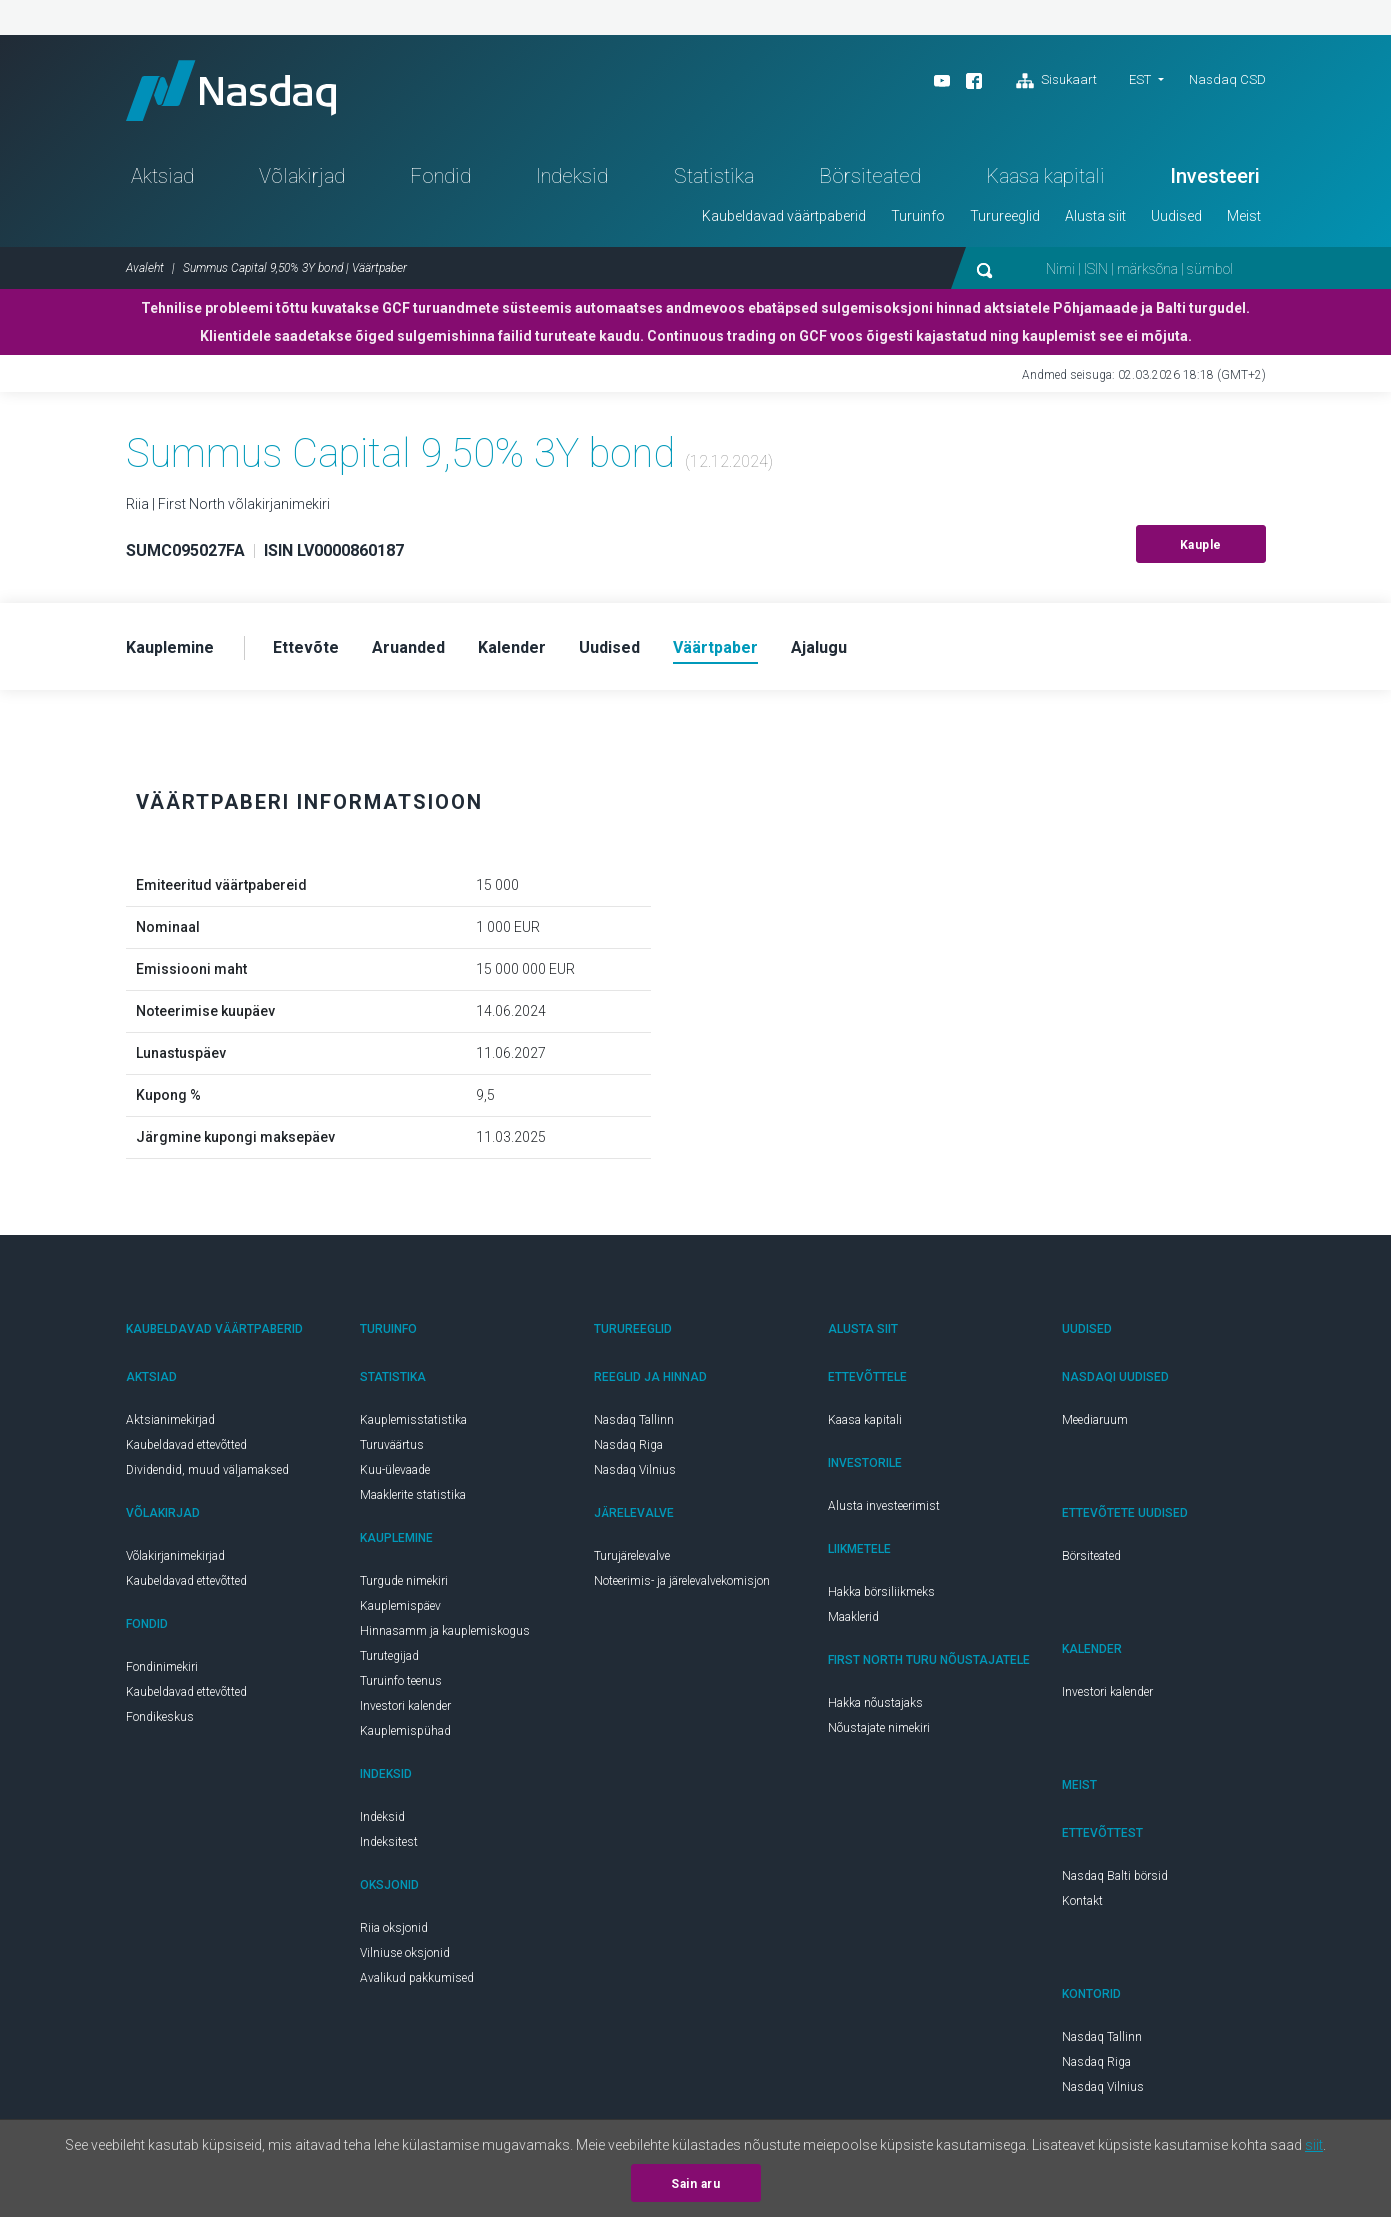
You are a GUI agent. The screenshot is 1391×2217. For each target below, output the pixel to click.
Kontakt (1082, 1901)
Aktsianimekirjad (170, 1420)
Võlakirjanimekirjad (175, 1556)
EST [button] (1140, 79)
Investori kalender (405, 1706)
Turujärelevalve (632, 1556)
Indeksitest (389, 1842)
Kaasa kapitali (1045, 176)
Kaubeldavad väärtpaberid (784, 216)
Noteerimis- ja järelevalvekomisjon (682, 1581)
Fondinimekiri (162, 1667)
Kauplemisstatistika (413, 1420)
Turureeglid (1005, 216)
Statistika (714, 176)
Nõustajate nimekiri (879, 1728)
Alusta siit (1095, 216)
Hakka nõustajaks (875, 1703)
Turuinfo (918, 216)
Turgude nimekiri (404, 1581)
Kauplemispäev (400, 1606)
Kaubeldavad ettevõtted (186, 1445)
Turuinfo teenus (401, 1681)
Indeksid (572, 176)
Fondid (440, 176)
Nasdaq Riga (628, 1445)
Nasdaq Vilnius (635, 1470)
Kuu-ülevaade (395, 1470)
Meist (1244, 216)
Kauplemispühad (405, 1731)
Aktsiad (162, 176)
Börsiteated (870, 176)
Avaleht (145, 268)
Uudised (1176, 216)
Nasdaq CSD (1227, 79)
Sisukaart (1056, 81)
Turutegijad (389, 1656)
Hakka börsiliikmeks (881, 1592)
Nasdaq (231, 90)
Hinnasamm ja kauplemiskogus (445, 1631)
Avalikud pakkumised (417, 1978)
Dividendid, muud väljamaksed (207, 1470)
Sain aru (695, 2184)
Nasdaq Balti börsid (1115, 1876)
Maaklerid (853, 1617)
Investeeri (1215, 176)
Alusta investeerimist (884, 1506)
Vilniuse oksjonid (405, 1953)
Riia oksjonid (394, 1928)
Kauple (1201, 545)
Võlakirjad (302, 176)
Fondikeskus (160, 1717)
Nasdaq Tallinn (634, 1420)
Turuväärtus (392, 1445)
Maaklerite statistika (413, 1495)
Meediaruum (1095, 1420)
